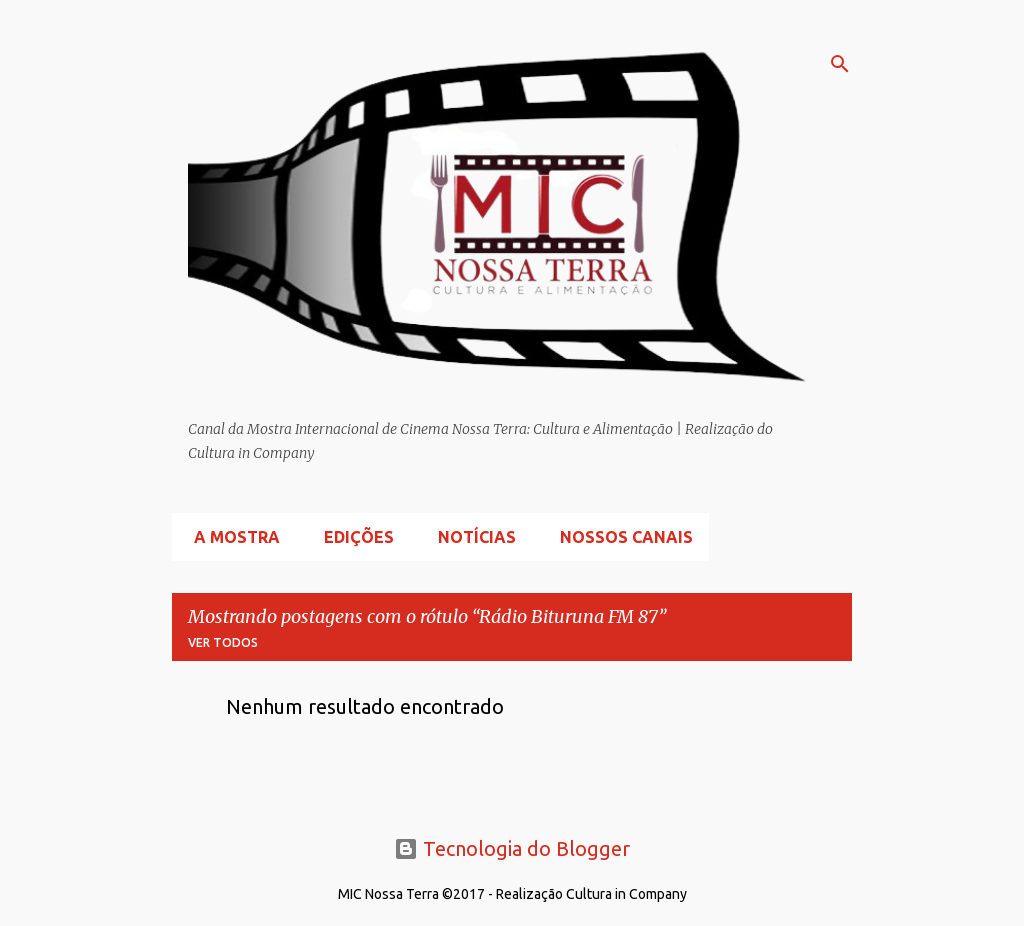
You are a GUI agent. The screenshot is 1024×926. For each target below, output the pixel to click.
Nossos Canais (620, 537)
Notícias (471, 537)
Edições (353, 537)
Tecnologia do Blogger (512, 848)
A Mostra (231, 537)
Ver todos (223, 642)
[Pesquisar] (840, 64)
